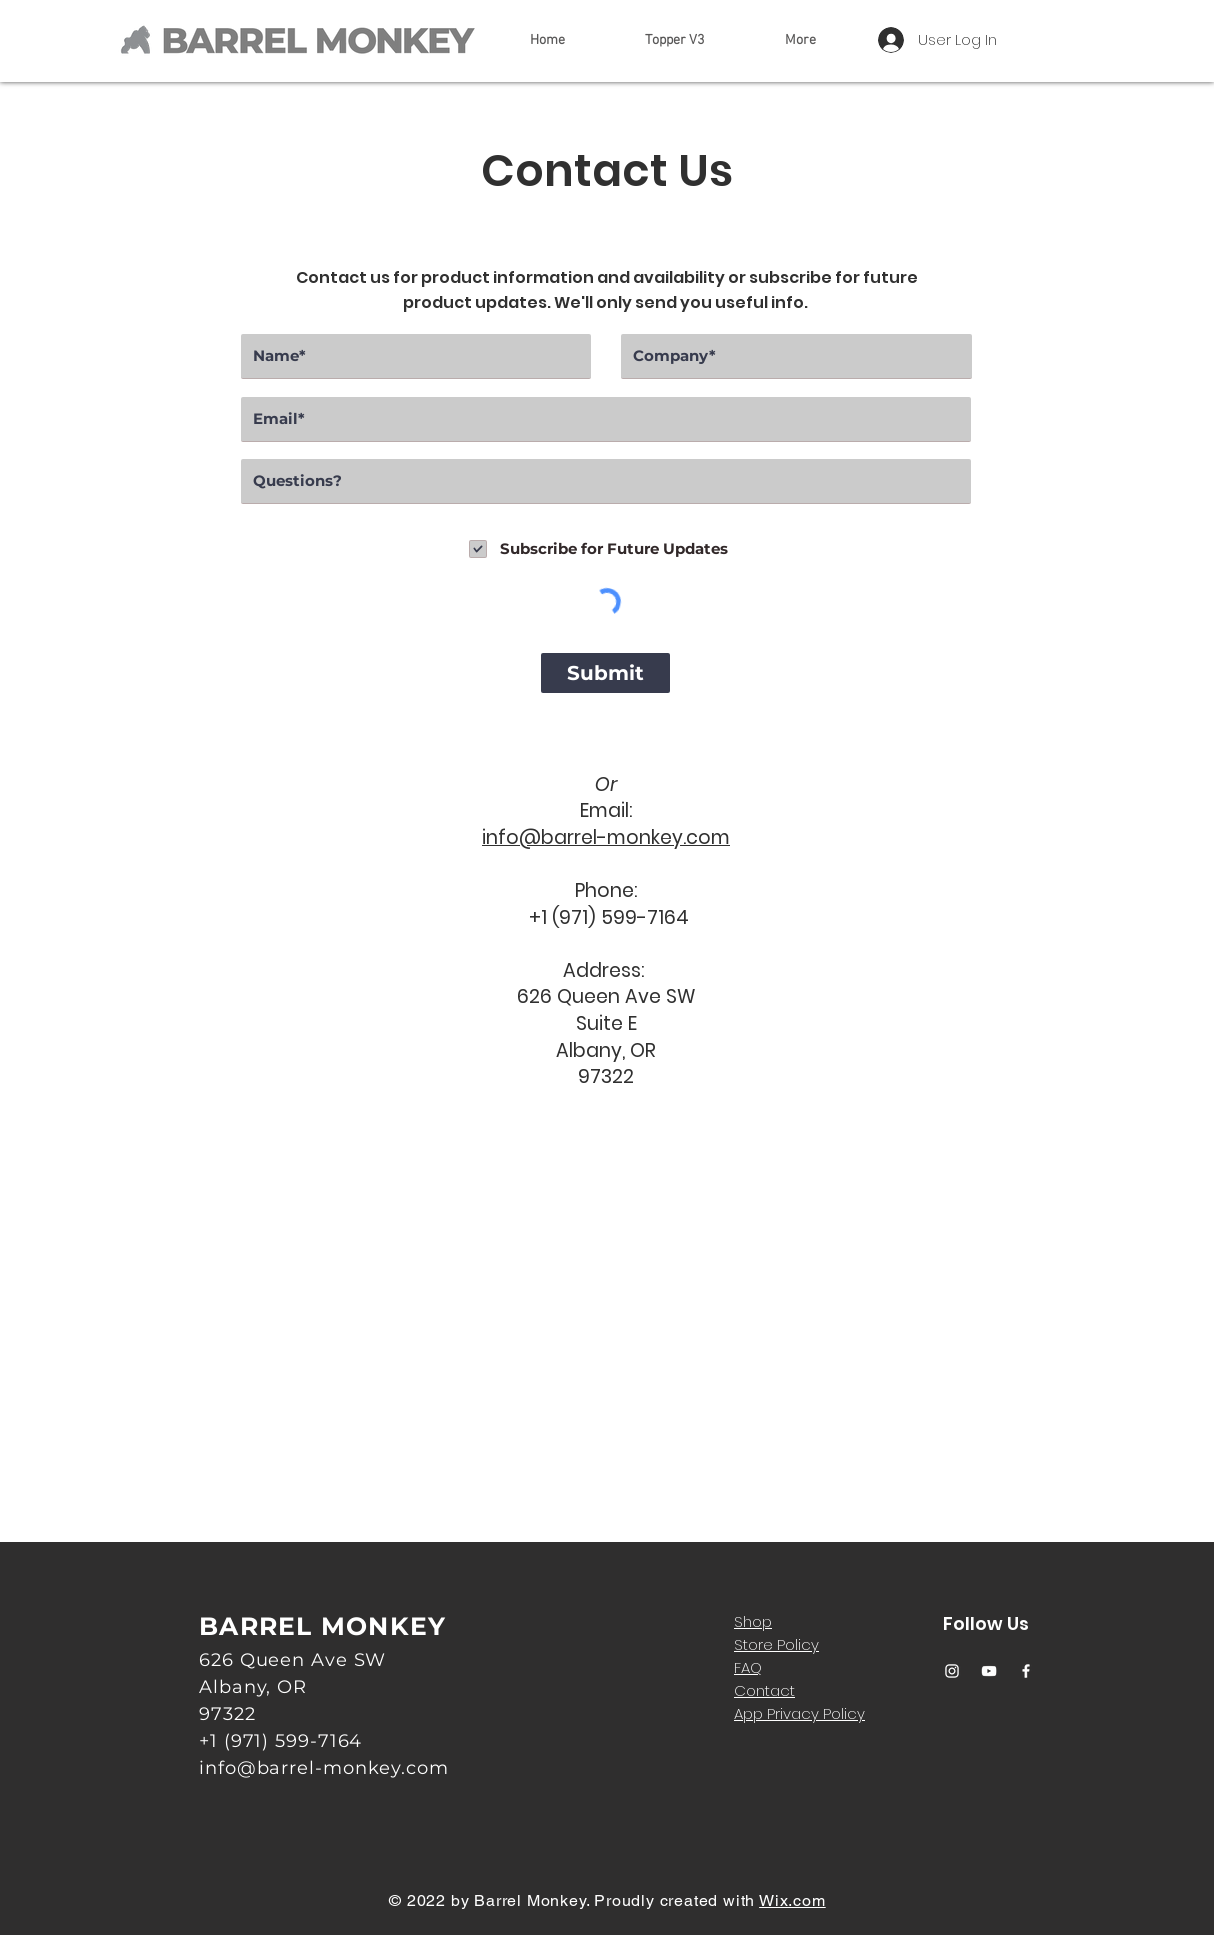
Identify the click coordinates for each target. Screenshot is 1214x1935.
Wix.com (792, 1900)
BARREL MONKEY (322, 1626)
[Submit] (605, 673)
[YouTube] (989, 1671)
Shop (753, 1621)
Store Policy (776, 1644)
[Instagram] (952, 1671)
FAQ (748, 1667)
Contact (764, 1690)
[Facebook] (1026, 1671)
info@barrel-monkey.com (606, 837)
